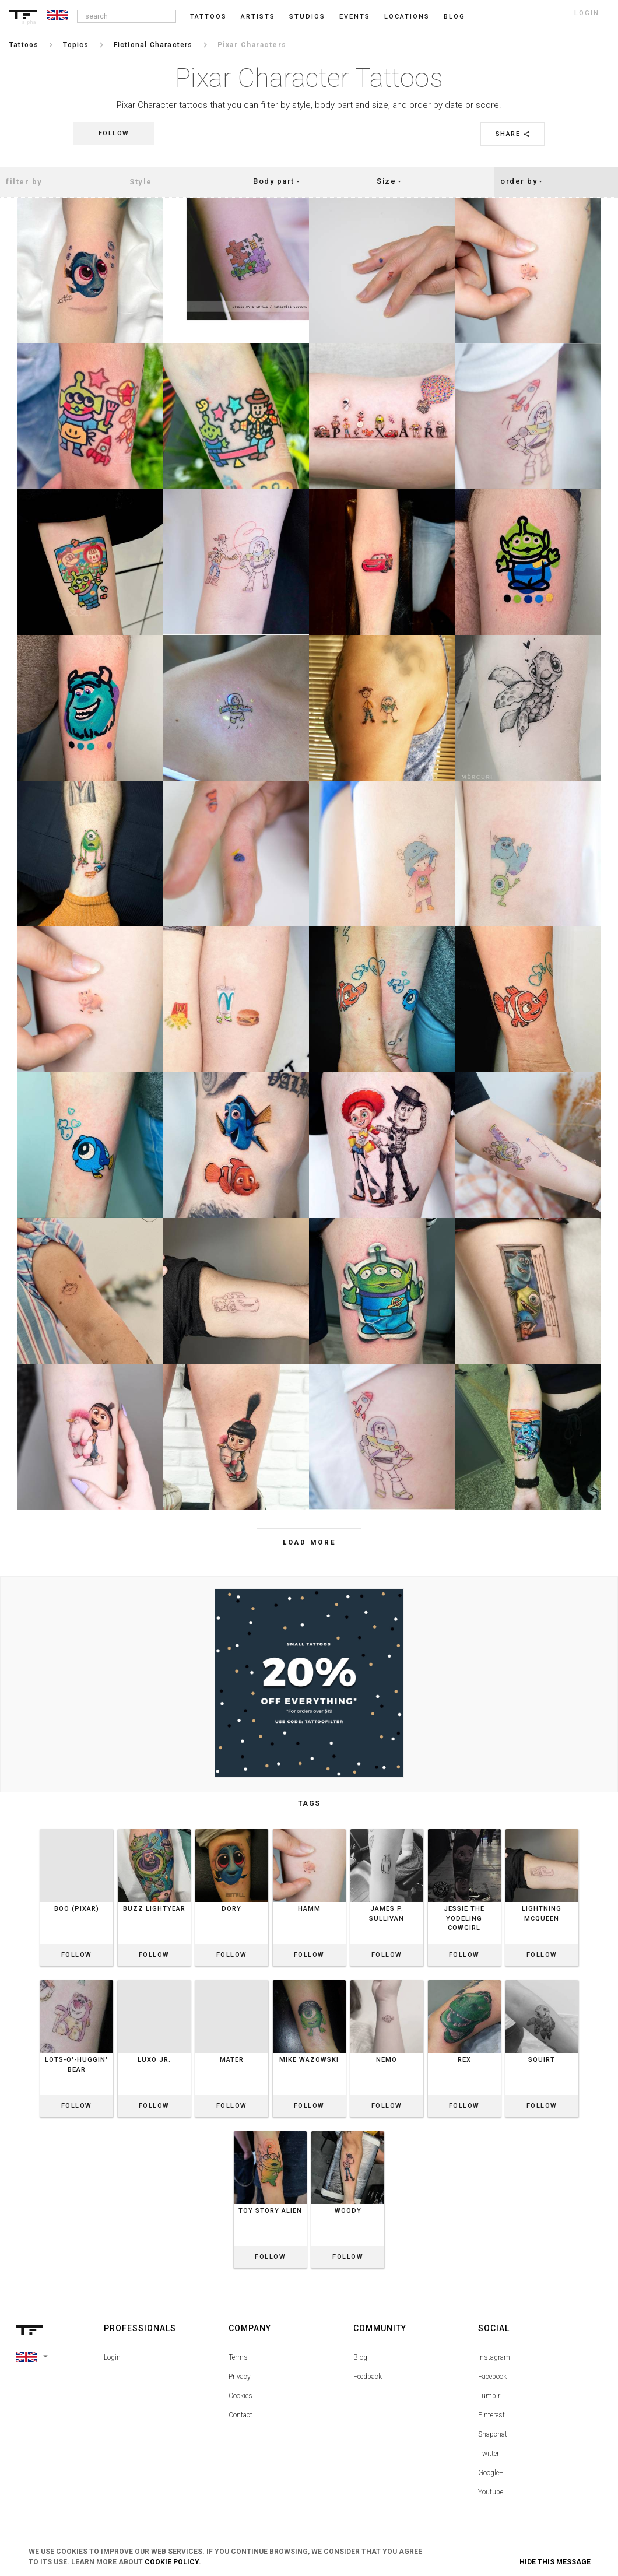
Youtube (490, 2492)
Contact (240, 2415)
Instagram (494, 2357)
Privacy (240, 2377)
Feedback (367, 2377)
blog (454, 16)
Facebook (492, 2377)
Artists (258, 16)
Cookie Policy (172, 2562)
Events (354, 16)
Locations (407, 16)
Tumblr (489, 2396)
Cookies (240, 2396)
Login (112, 2357)
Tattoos (208, 16)
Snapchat (492, 2434)
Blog (360, 2357)
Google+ (490, 2473)
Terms (238, 2357)
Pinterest (491, 2415)
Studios (307, 16)
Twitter (488, 2453)
